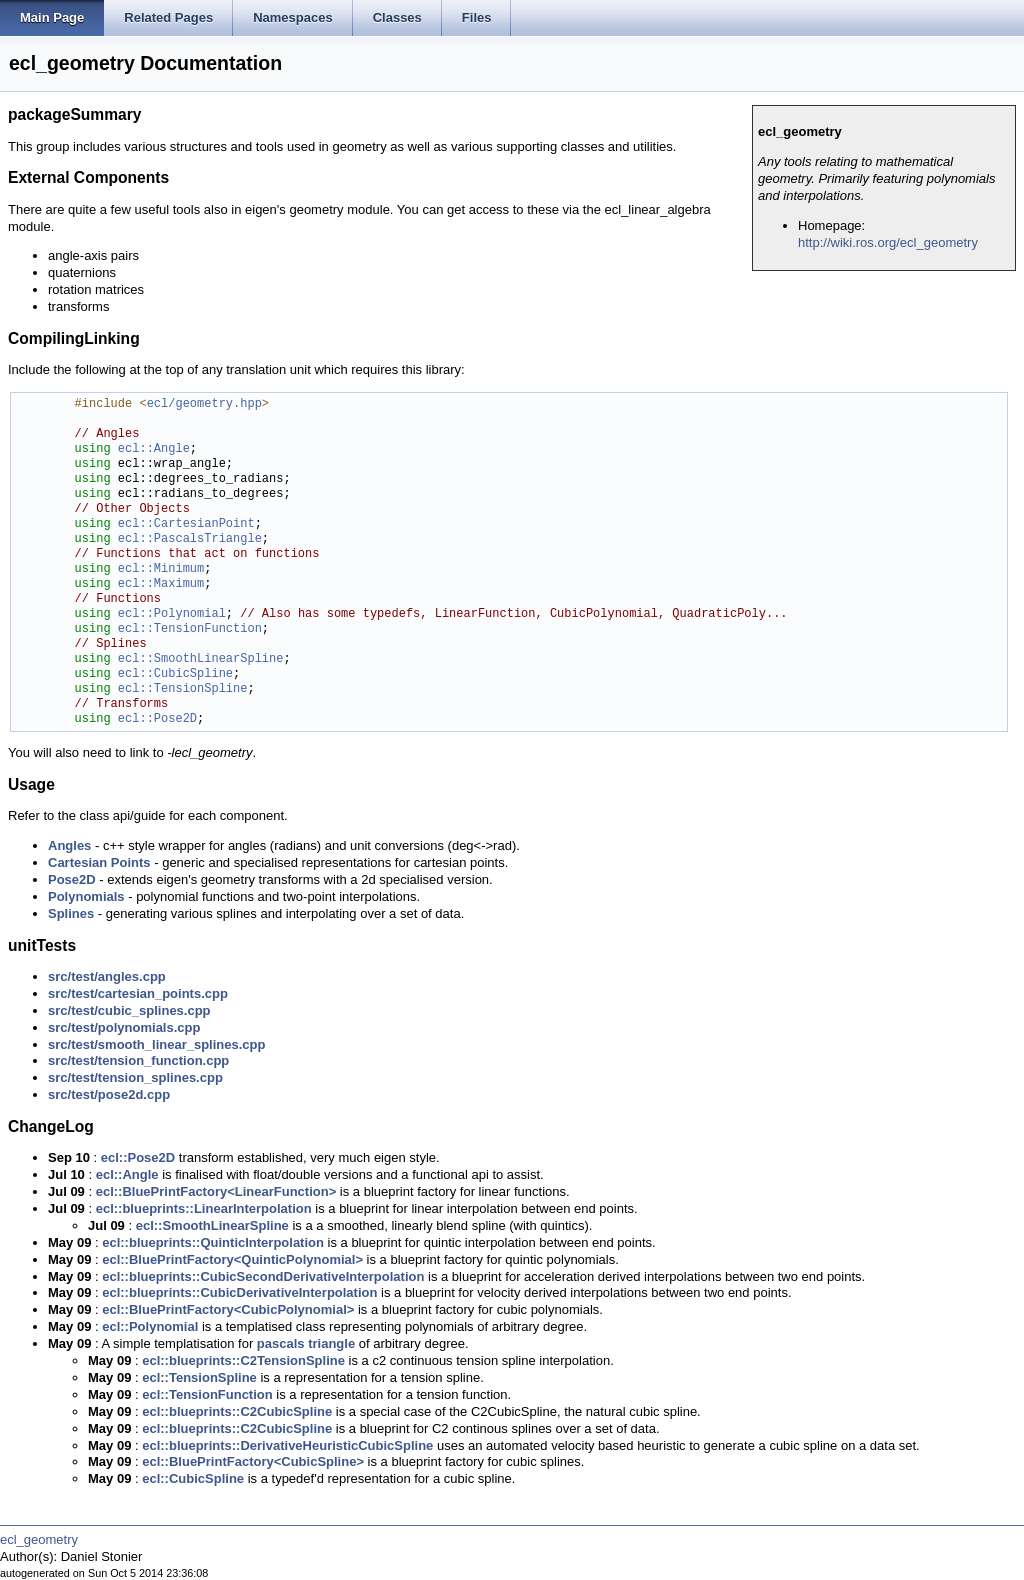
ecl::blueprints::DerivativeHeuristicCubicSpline (287, 1445)
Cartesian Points (99, 862)
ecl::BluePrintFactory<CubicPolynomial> (228, 1309)
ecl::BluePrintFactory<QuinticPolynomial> (232, 1259)
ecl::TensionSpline (183, 689)
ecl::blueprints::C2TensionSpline (243, 1360)
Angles (69, 845)
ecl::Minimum (161, 569)
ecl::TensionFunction (190, 629)
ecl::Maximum (161, 584)
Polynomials (86, 896)
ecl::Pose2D (157, 719)
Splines (71, 913)
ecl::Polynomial (172, 614)
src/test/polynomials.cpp (124, 1027)
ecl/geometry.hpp (204, 404)
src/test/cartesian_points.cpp (138, 993)
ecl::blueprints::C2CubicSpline (237, 1411)
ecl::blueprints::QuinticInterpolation (213, 1242)
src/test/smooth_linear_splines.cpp (156, 1044)
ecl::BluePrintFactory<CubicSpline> (253, 1461)
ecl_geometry (39, 1539)
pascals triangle (306, 1343)
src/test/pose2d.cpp (109, 1094)
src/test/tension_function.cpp (138, 1060)
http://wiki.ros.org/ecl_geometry (888, 242)
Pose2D (72, 879)
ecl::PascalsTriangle (190, 539)
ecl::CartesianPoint (186, 524)
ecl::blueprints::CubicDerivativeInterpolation (239, 1292)
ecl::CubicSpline (175, 674)
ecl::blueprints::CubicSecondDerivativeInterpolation (263, 1276)
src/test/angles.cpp (107, 976)
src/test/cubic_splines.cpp (129, 1010)
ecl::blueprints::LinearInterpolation (204, 1208)
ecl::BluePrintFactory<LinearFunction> (216, 1191)
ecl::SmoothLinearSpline (201, 659)
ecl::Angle (154, 449)
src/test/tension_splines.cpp (135, 1077)
